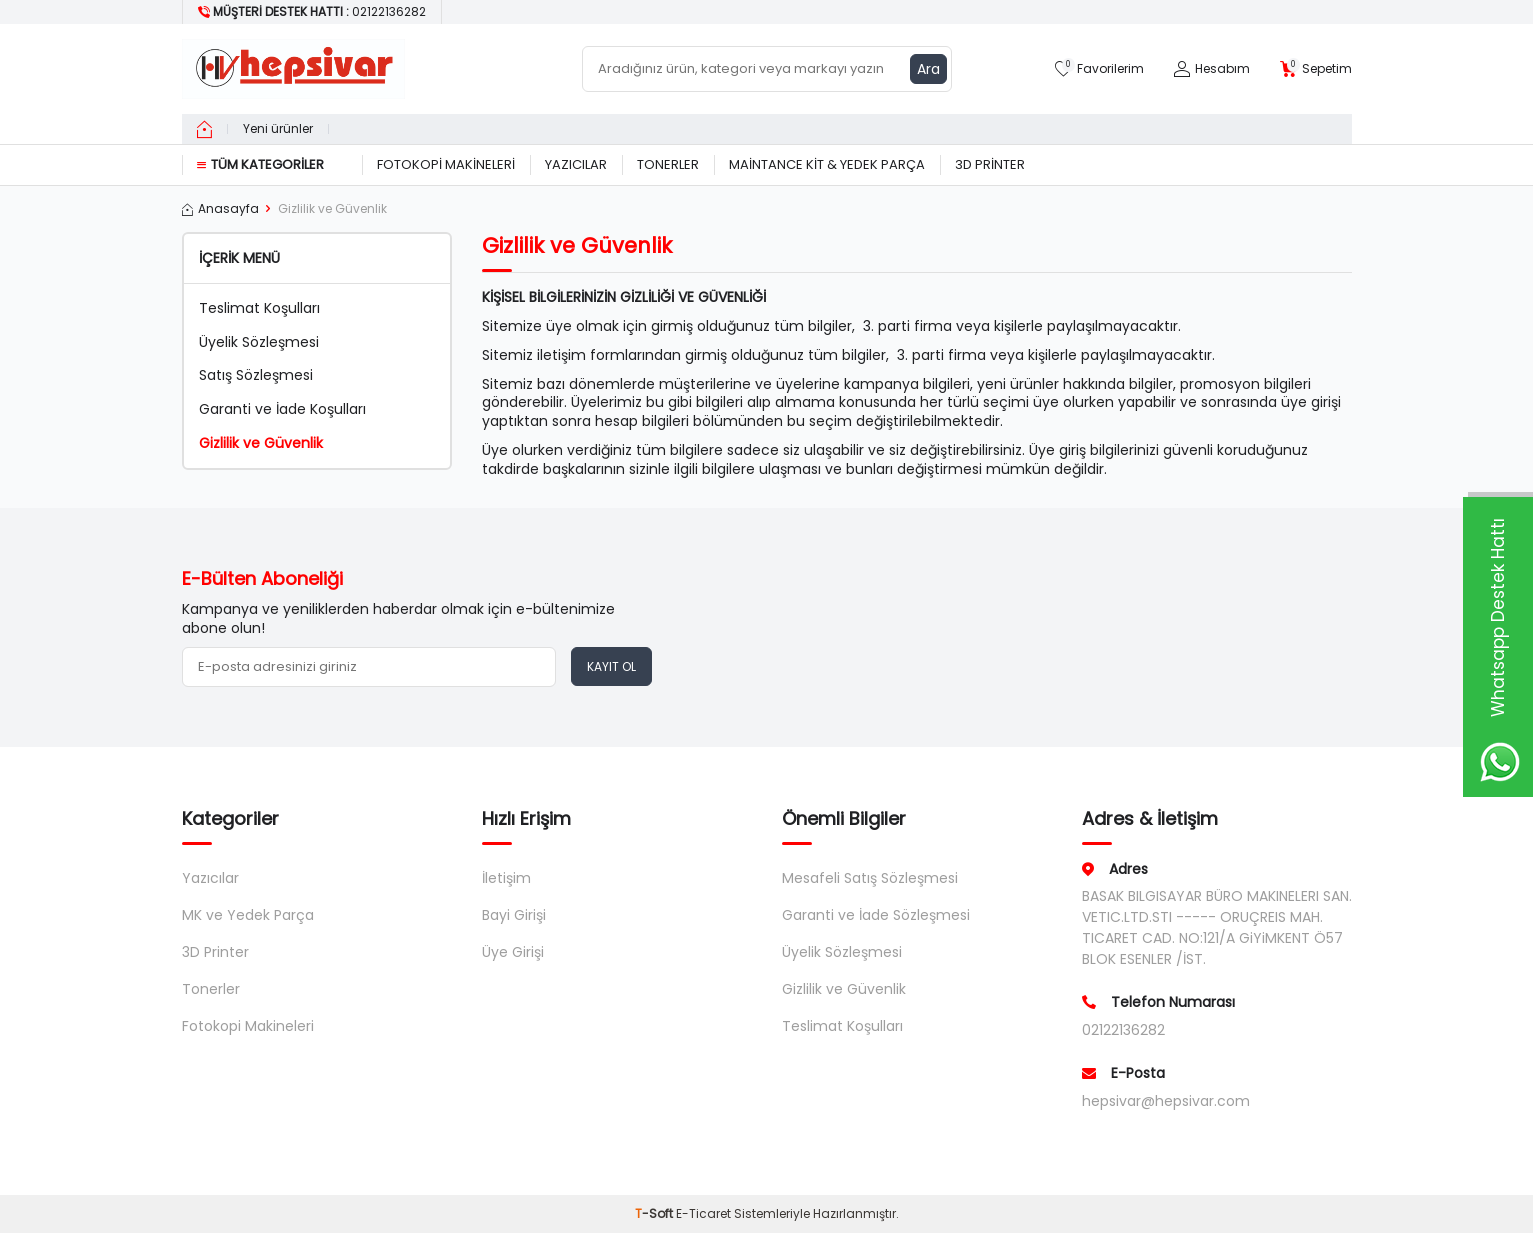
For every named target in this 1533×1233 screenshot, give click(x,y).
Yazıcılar (576, 164)
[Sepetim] (1316, 69)
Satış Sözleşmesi (256, 375)
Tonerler (668, 164)
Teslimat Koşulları (259, 308)
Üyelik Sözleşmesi (259, 342)
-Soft (655, 1213)
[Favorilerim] (1099, 69)
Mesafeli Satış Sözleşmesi (870, 878)
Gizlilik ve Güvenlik (261, 443)
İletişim (506, 878)
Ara (928, 69)
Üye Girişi (513, 952)
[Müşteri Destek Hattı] (312, 12)
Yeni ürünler (278, 128)
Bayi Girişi (514, 915)
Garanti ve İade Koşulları (282, 409)
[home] (204, 129)
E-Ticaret (703, 1213)
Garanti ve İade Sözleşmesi (876, 915)
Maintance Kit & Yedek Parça (827, 164)
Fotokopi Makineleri (446, 164)
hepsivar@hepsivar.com (1166, 1101)
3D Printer (990, 164)
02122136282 (1123, 1030)
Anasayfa (220, 209)
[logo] (293, 69)
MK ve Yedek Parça (248, 915)
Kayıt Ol (611, 666)
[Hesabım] (1212, 69)
